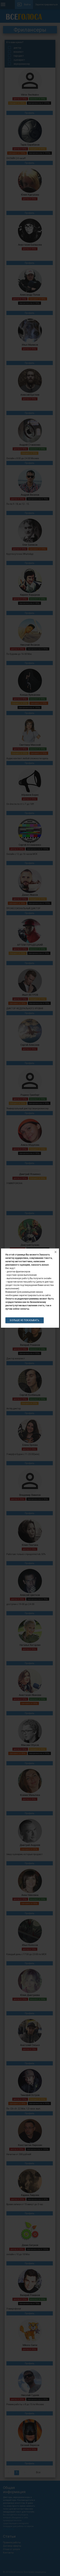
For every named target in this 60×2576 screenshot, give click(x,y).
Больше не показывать (24, 1320)
